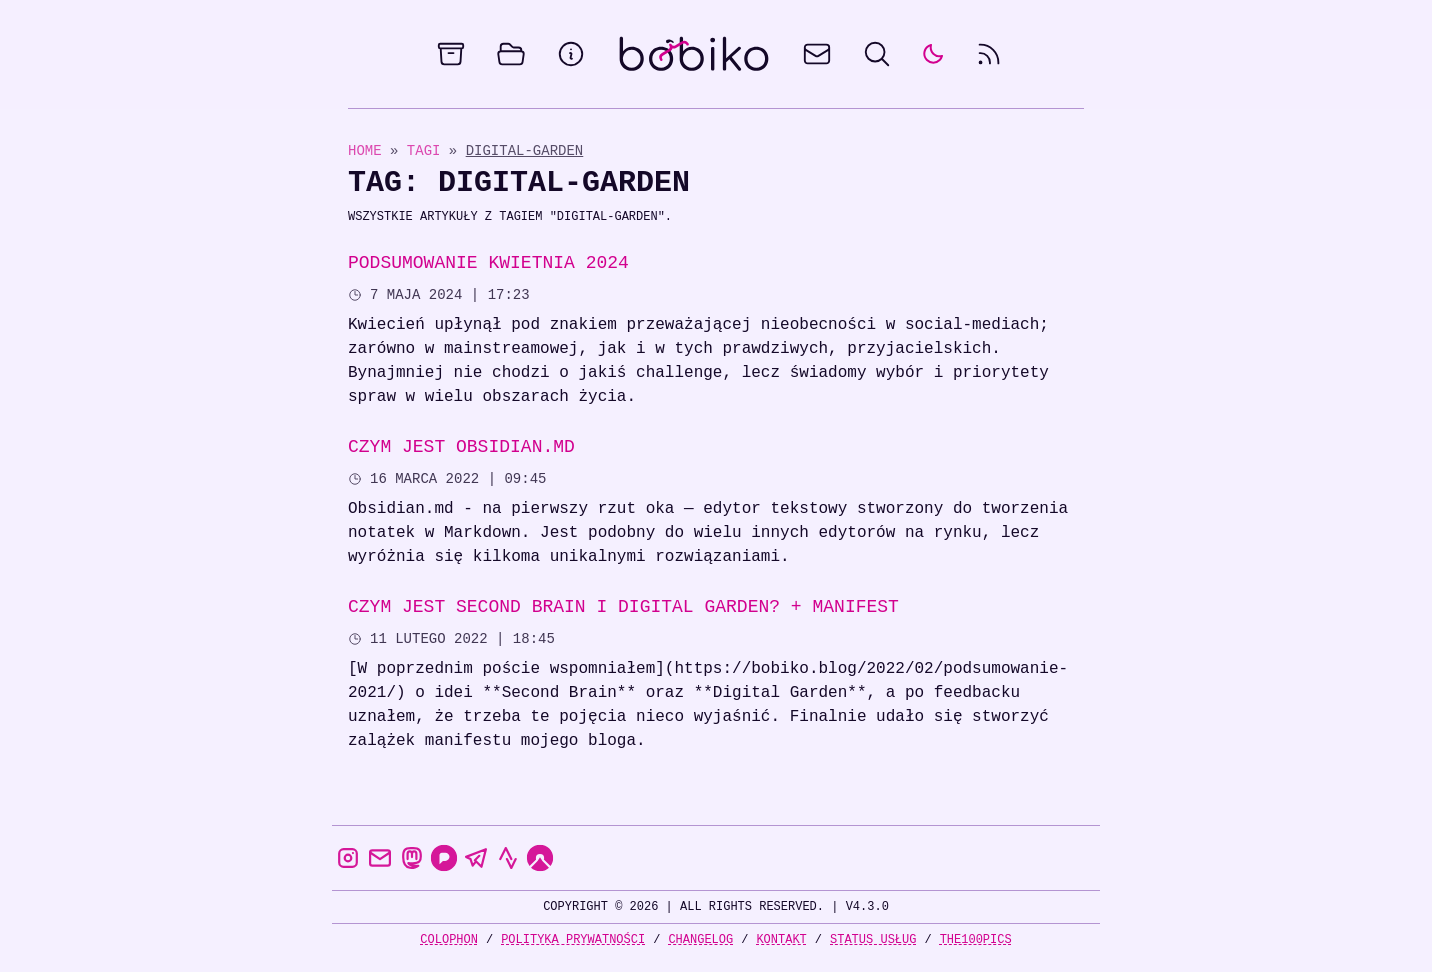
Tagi (428, 150)
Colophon (449, 939)
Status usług (873, 939)
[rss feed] (989, 54)
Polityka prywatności (573, 939)
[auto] (933, 54)
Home (365, 150)
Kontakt (781, 939)
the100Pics (976, 939)
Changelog (700, 939)
